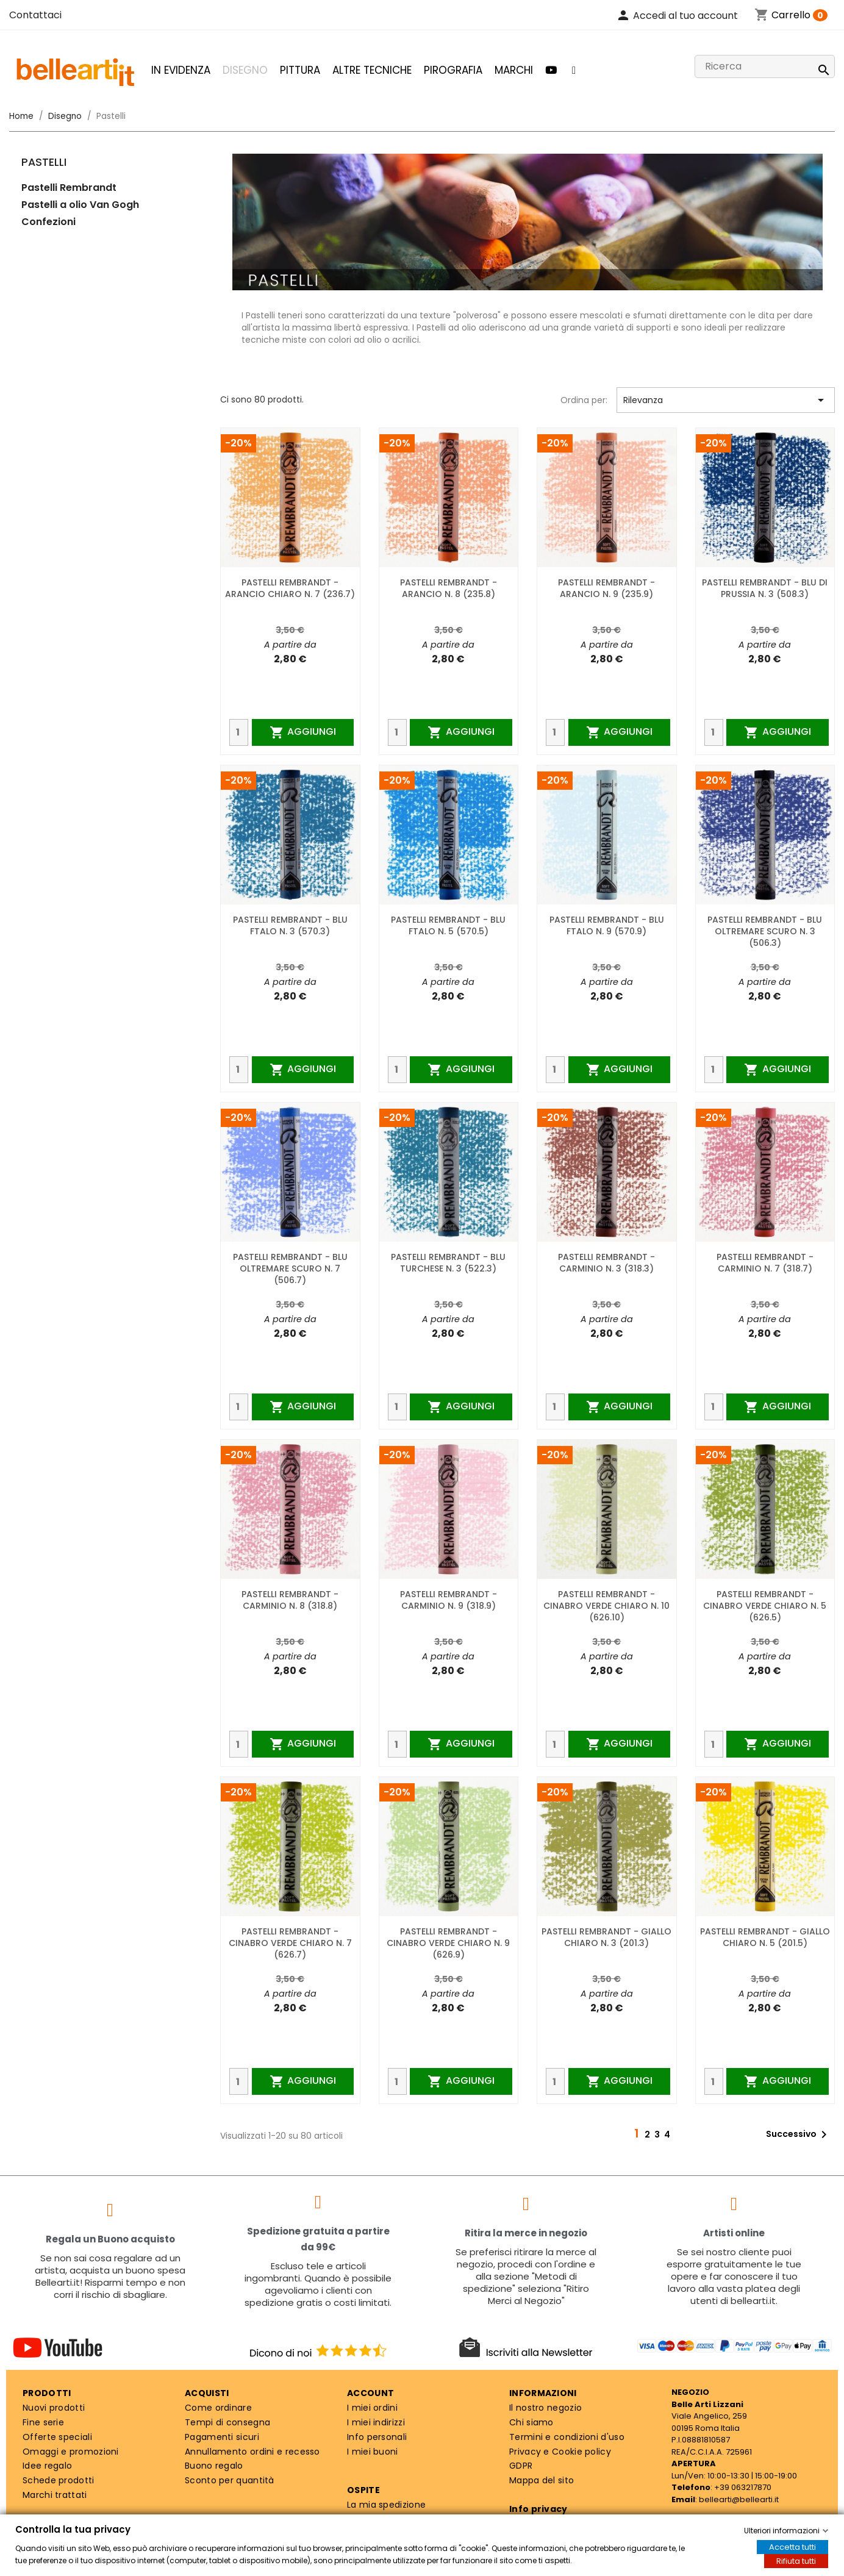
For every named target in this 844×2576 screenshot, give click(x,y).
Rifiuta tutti (796, 2561)
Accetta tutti (792, 2547)
